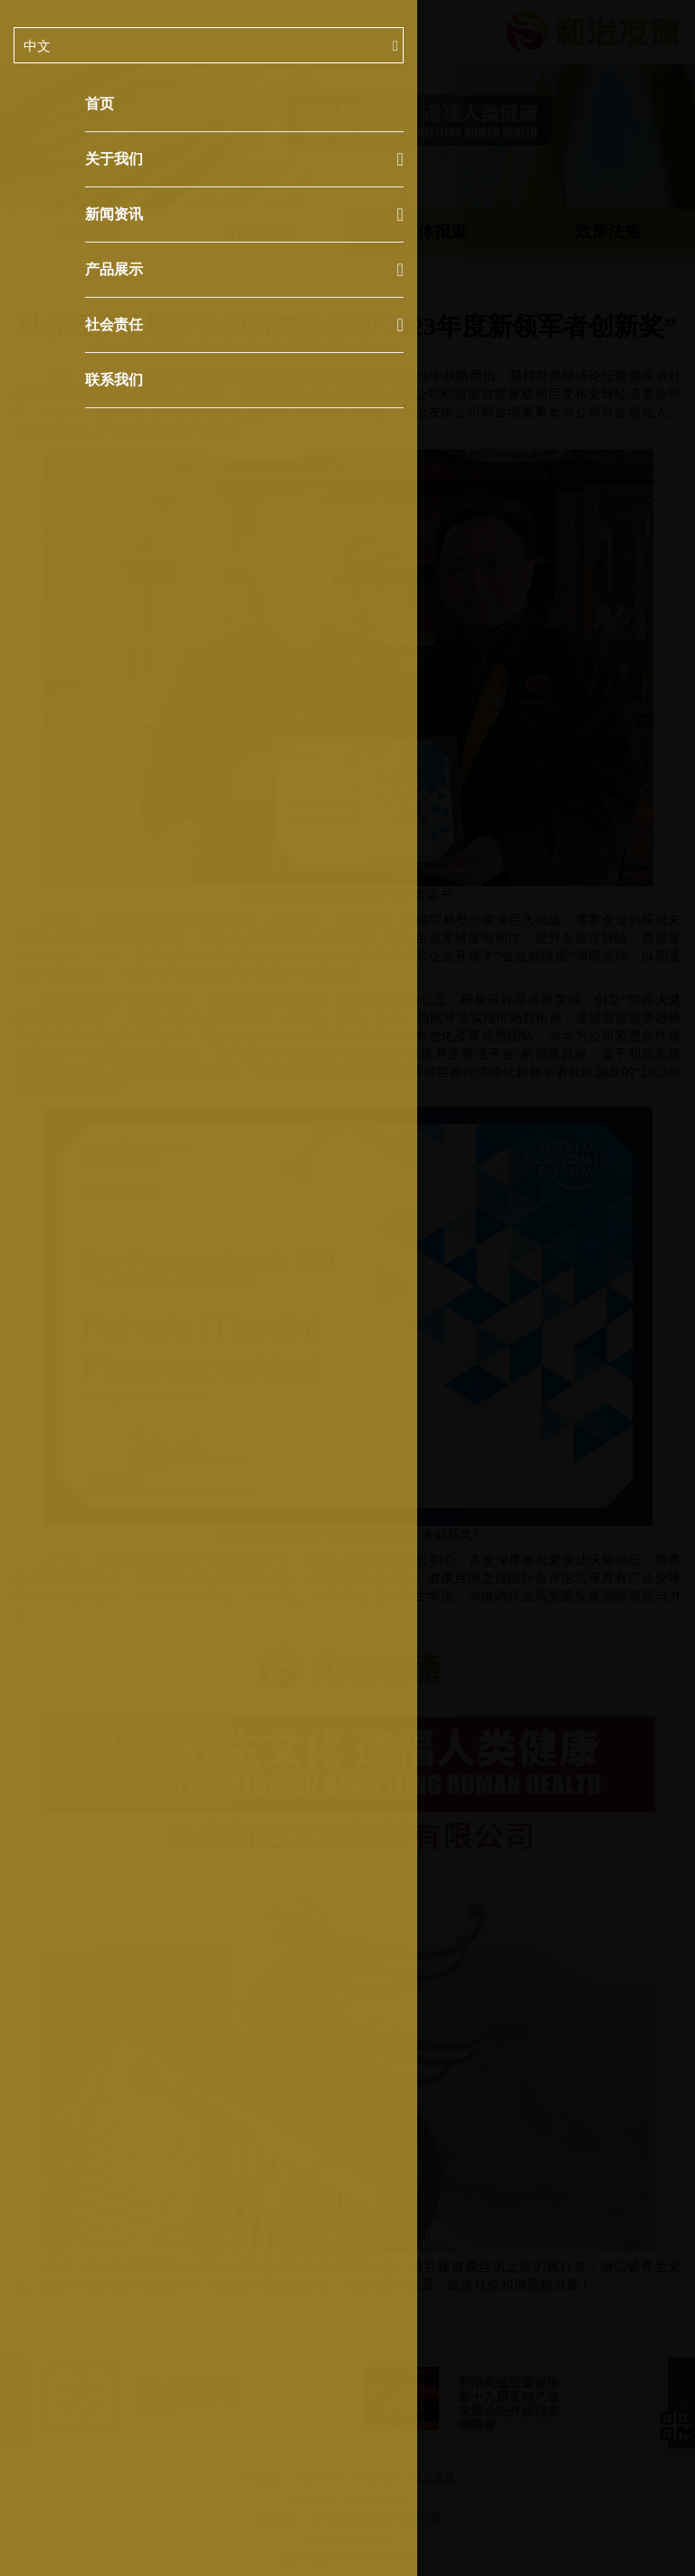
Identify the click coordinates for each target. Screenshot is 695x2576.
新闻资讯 (244, 214)
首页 (99, 103)
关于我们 (244, 159)
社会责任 (244, 325)
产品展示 (244, 270)
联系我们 (114, 379)
